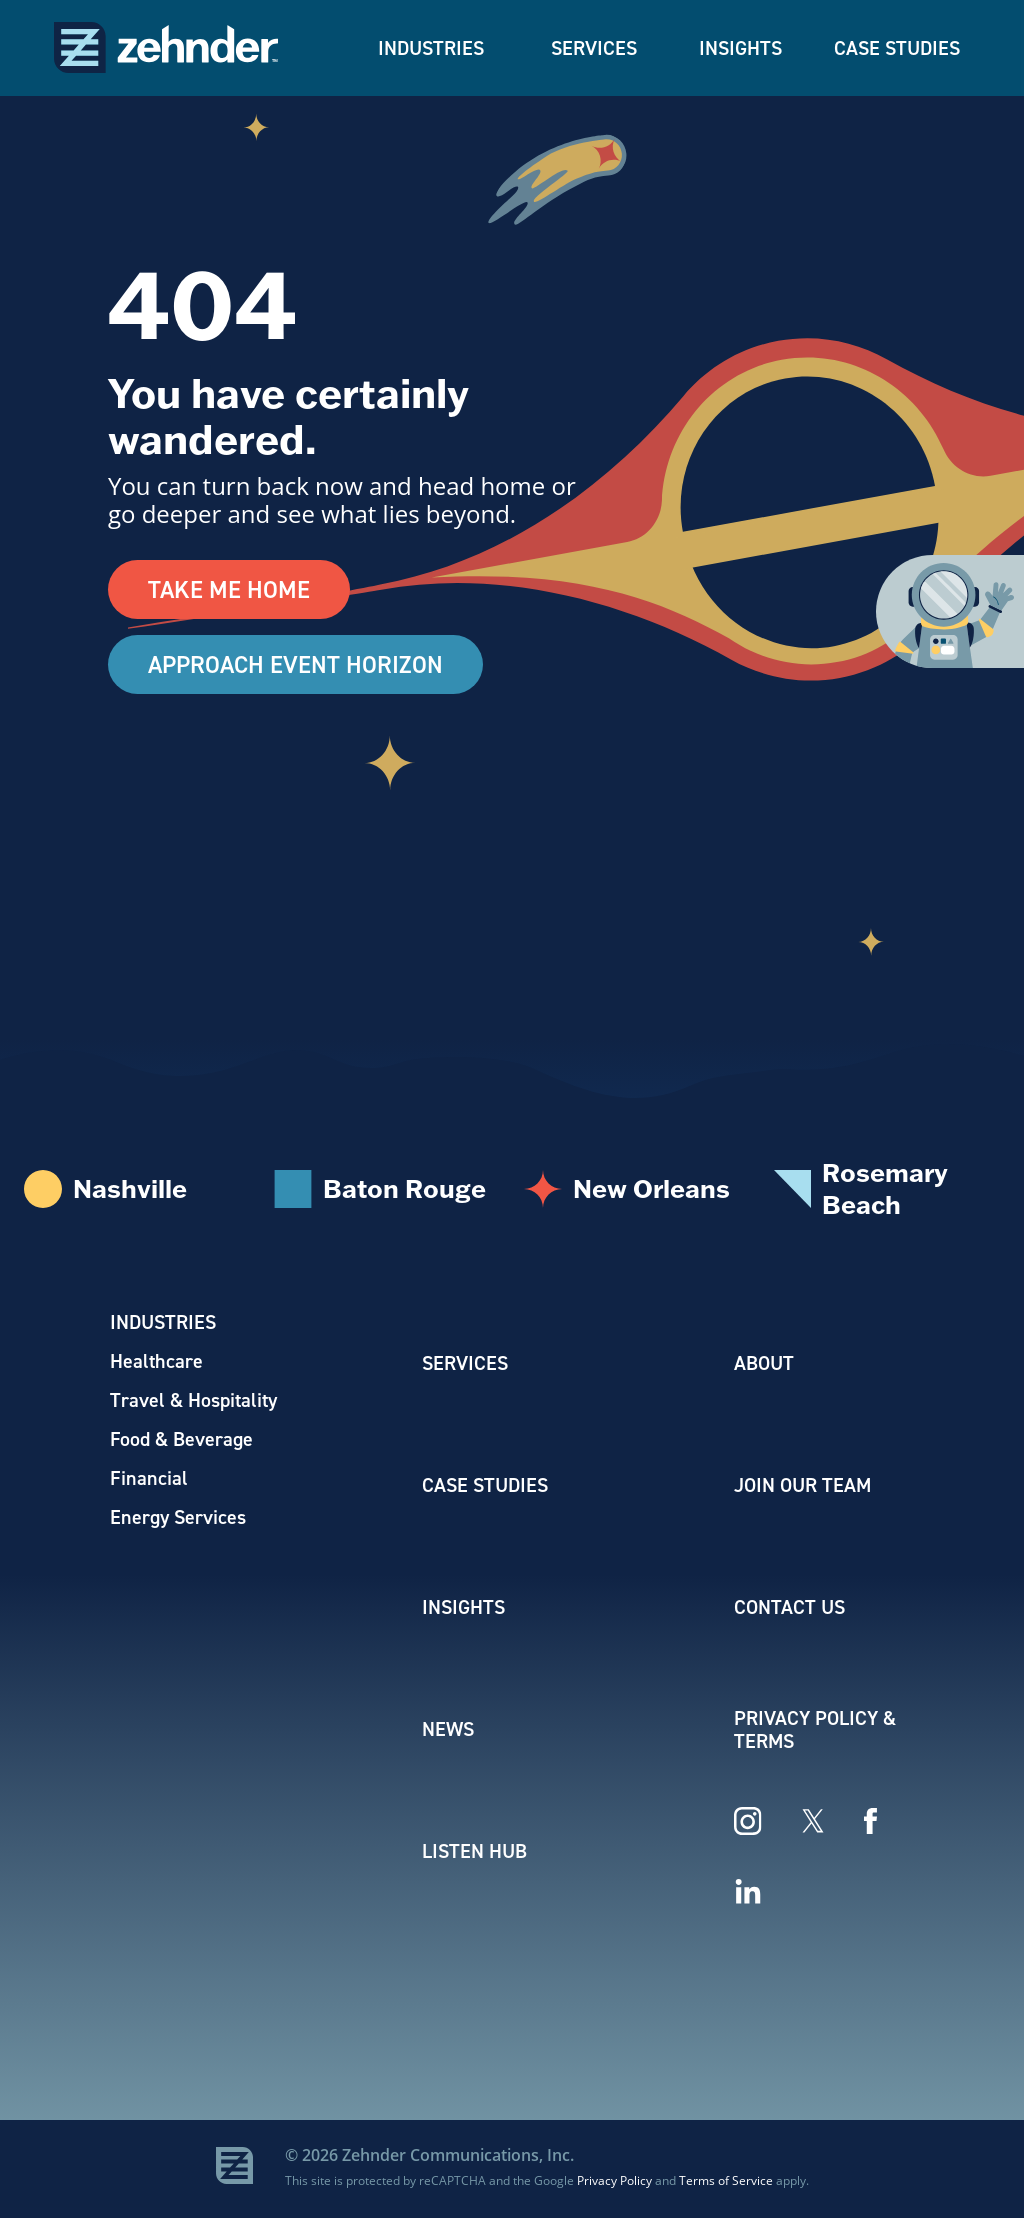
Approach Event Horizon (298, 666)
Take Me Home (229, 590)
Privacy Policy (614, 2182)
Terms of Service (726, 2182)
